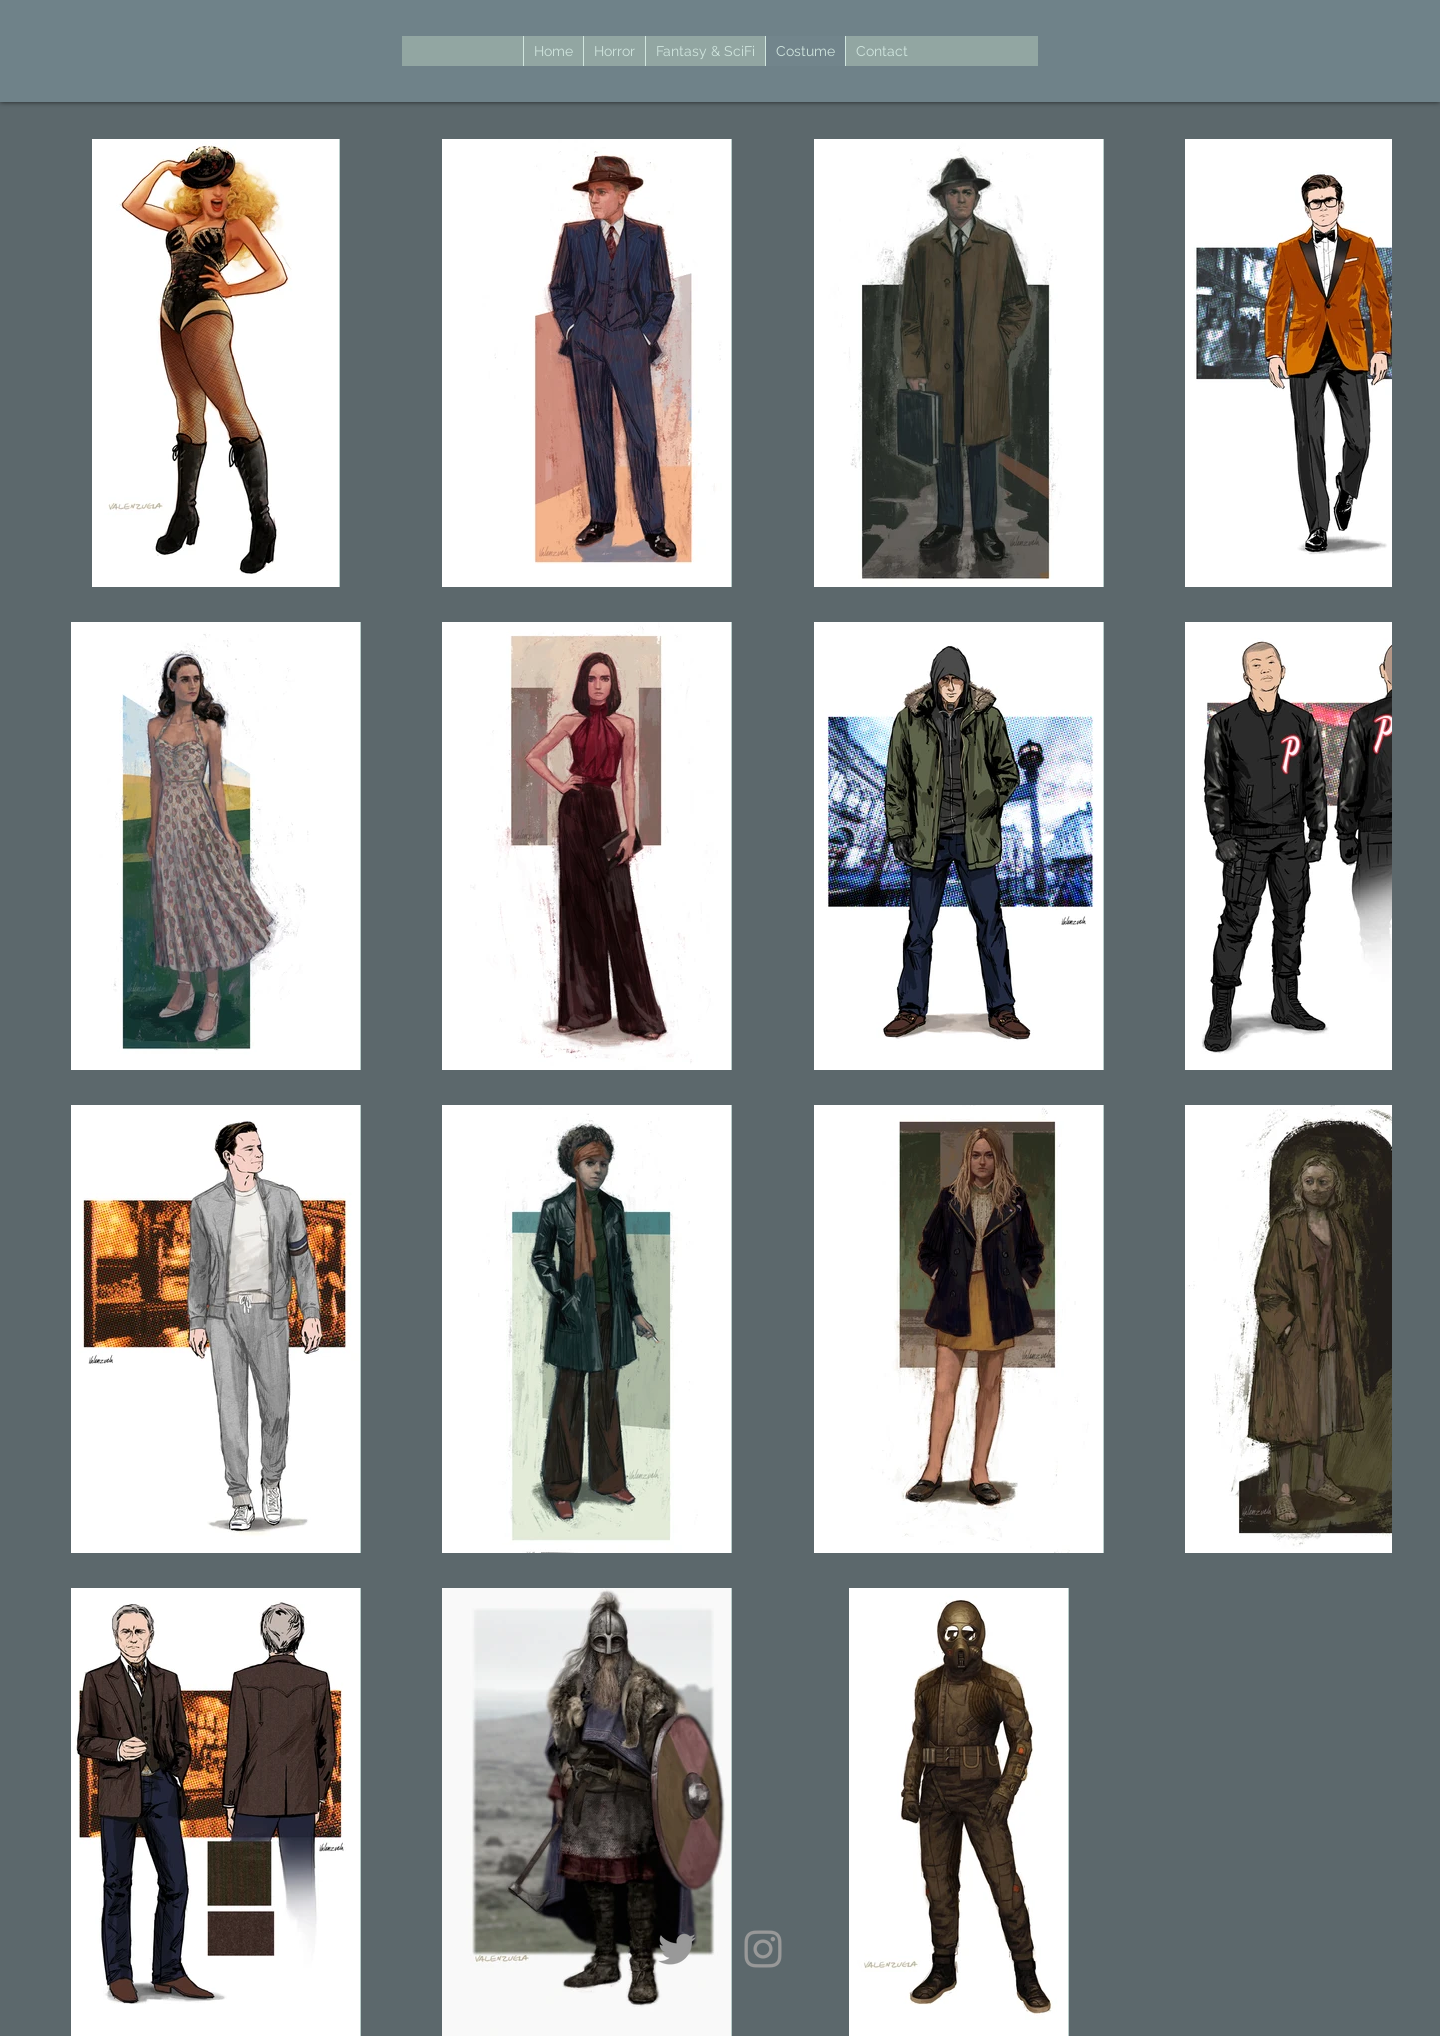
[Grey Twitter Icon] (677, 1949)
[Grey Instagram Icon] (763, 1949)
